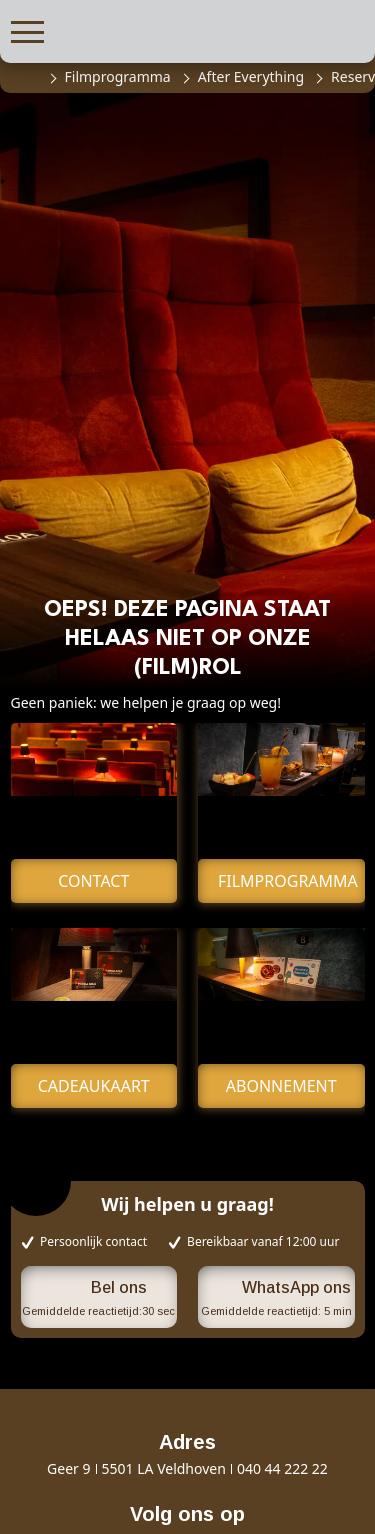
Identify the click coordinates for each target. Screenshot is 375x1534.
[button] (27, 29)
